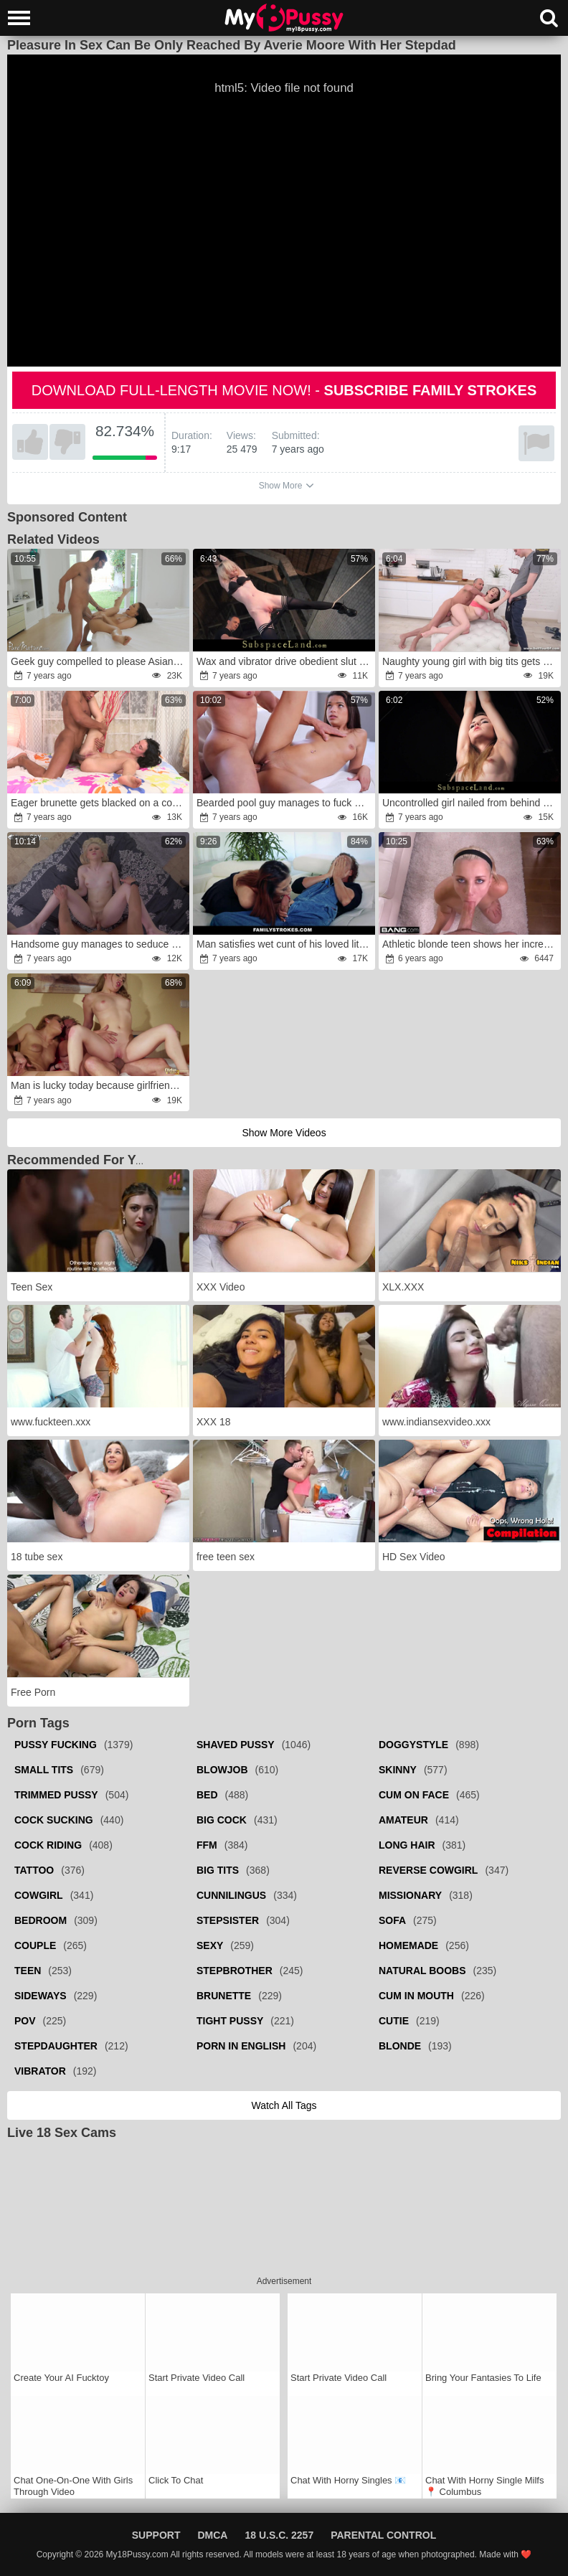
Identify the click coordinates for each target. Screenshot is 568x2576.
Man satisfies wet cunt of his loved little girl (285, 944)
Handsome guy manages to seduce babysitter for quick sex (99, 944)
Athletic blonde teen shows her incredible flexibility (470, 944)
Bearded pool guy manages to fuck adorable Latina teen (285, 802)
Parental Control (383, 2535)
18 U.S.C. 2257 (279, 2535)
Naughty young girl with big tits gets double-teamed (470, 661)
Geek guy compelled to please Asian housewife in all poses (99, 661)
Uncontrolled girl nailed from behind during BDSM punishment (470, 802)
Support (156, 2535)
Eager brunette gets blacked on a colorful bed (99, 802)
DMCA (212, 2535)
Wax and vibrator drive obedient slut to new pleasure (285, 661)
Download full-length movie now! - (284, 390)
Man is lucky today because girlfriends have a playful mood (99, 1085)
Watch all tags (283, 2105)
